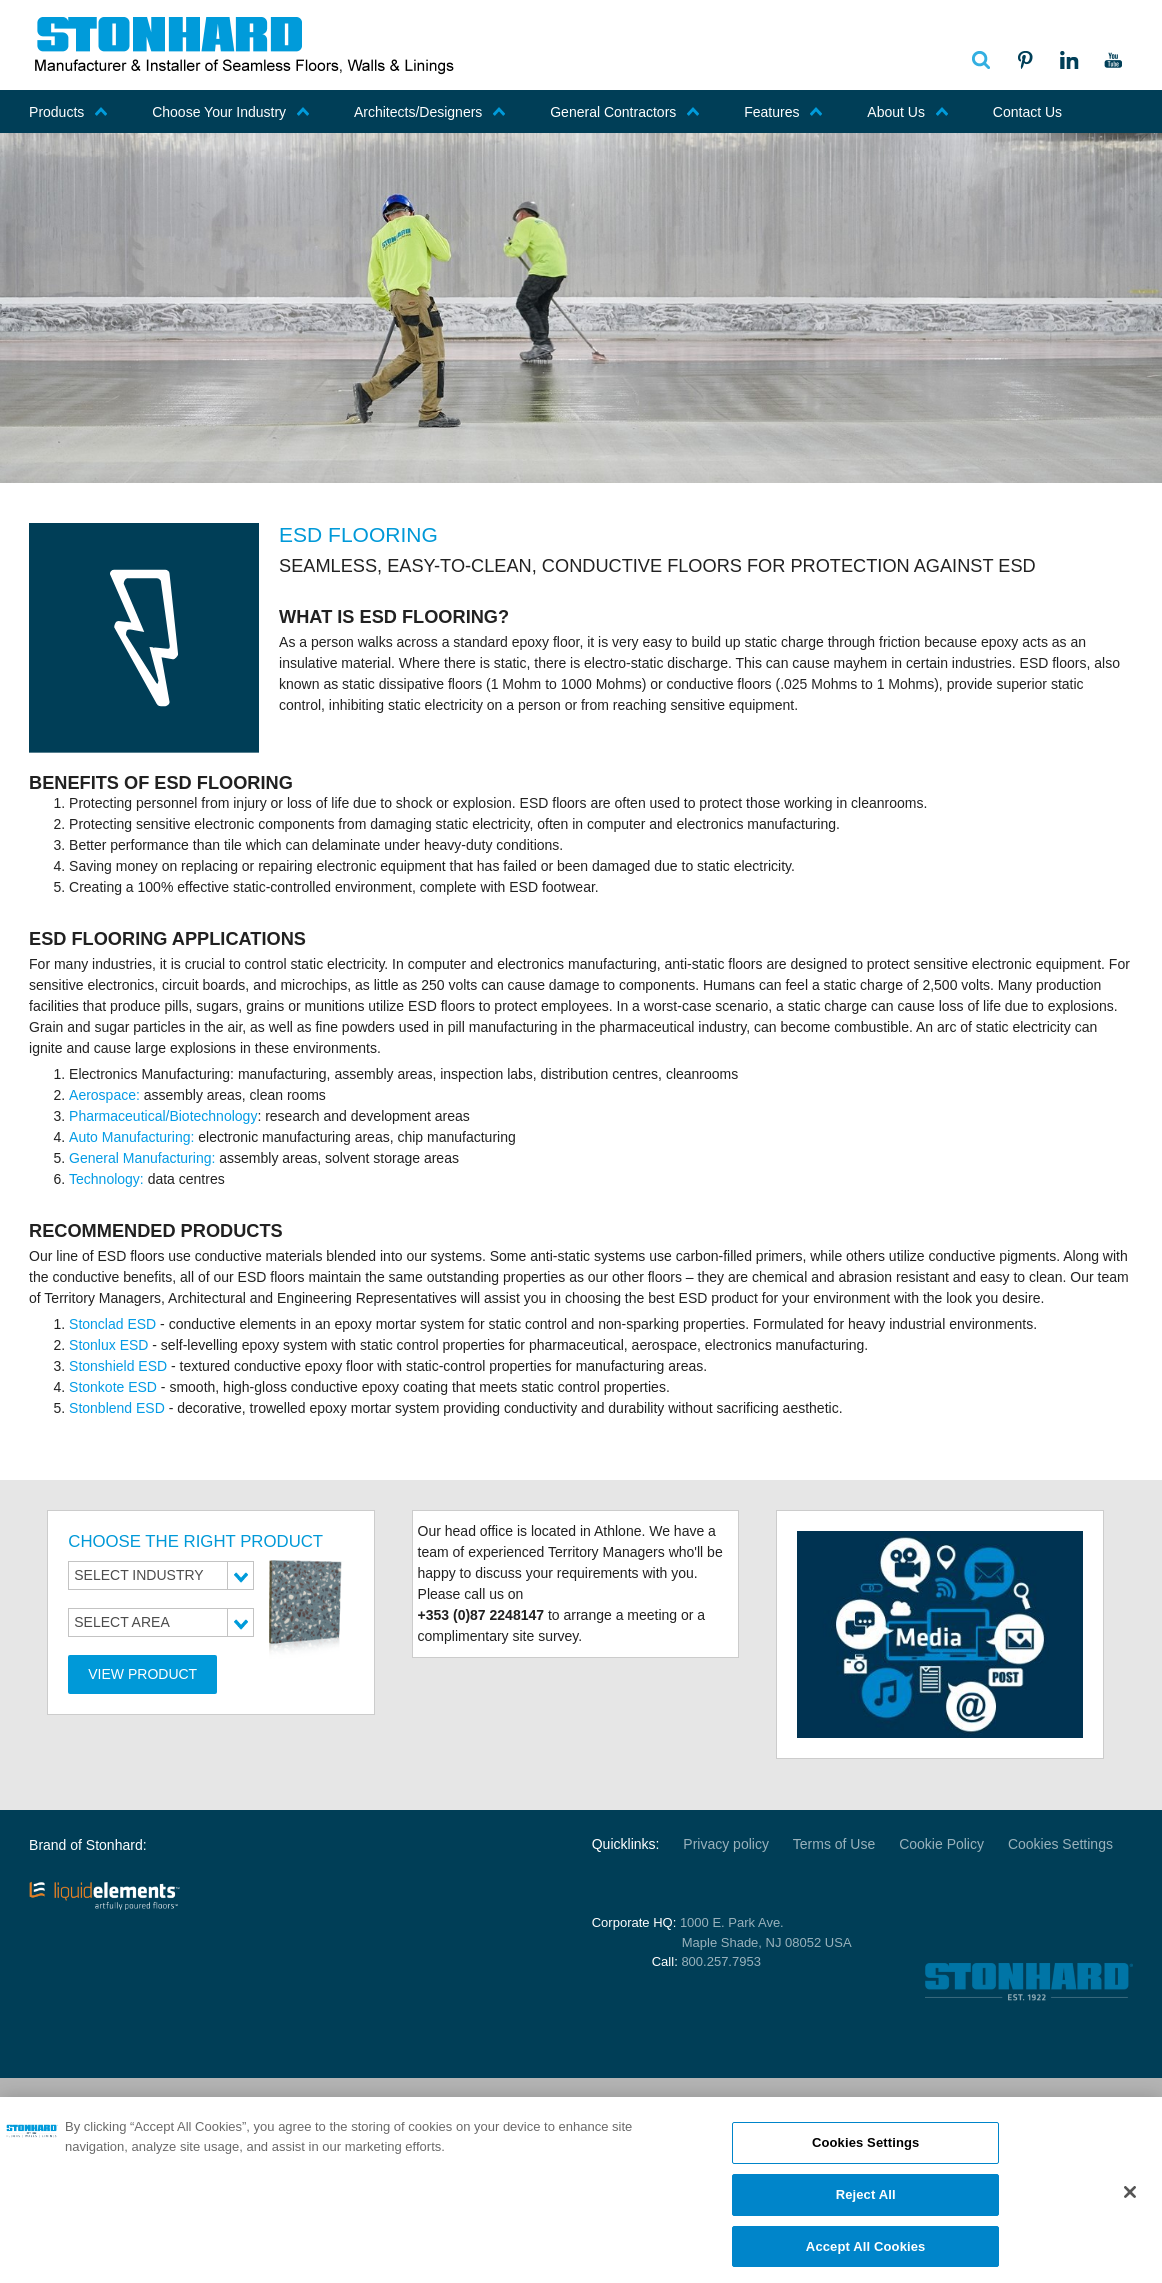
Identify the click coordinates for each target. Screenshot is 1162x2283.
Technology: (108, 1179)
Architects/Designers (430, 112)
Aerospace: (106, 1095)
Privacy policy (726, 1844)
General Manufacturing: (142, 1158)
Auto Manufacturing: (133, 1137)
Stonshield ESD (118, 1366)
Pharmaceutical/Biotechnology (163, 1116)
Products (68, 112)
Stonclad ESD (112, 1324)
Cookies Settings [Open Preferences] (1060, 1844)
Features (783, 112)
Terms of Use (834, 1844)
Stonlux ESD (108, 1345)
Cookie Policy (941, 1844)
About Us (908, 112)
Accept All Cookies (866, 2256)
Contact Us (1027, 112)
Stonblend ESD (117, 1408)
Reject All (866, 2204)
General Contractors (625, 112)
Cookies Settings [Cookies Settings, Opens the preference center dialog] (866, 2152)
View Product (142, 1674)
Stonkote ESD (113, 1387)
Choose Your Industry (231, 112)
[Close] (1130, 2202)
